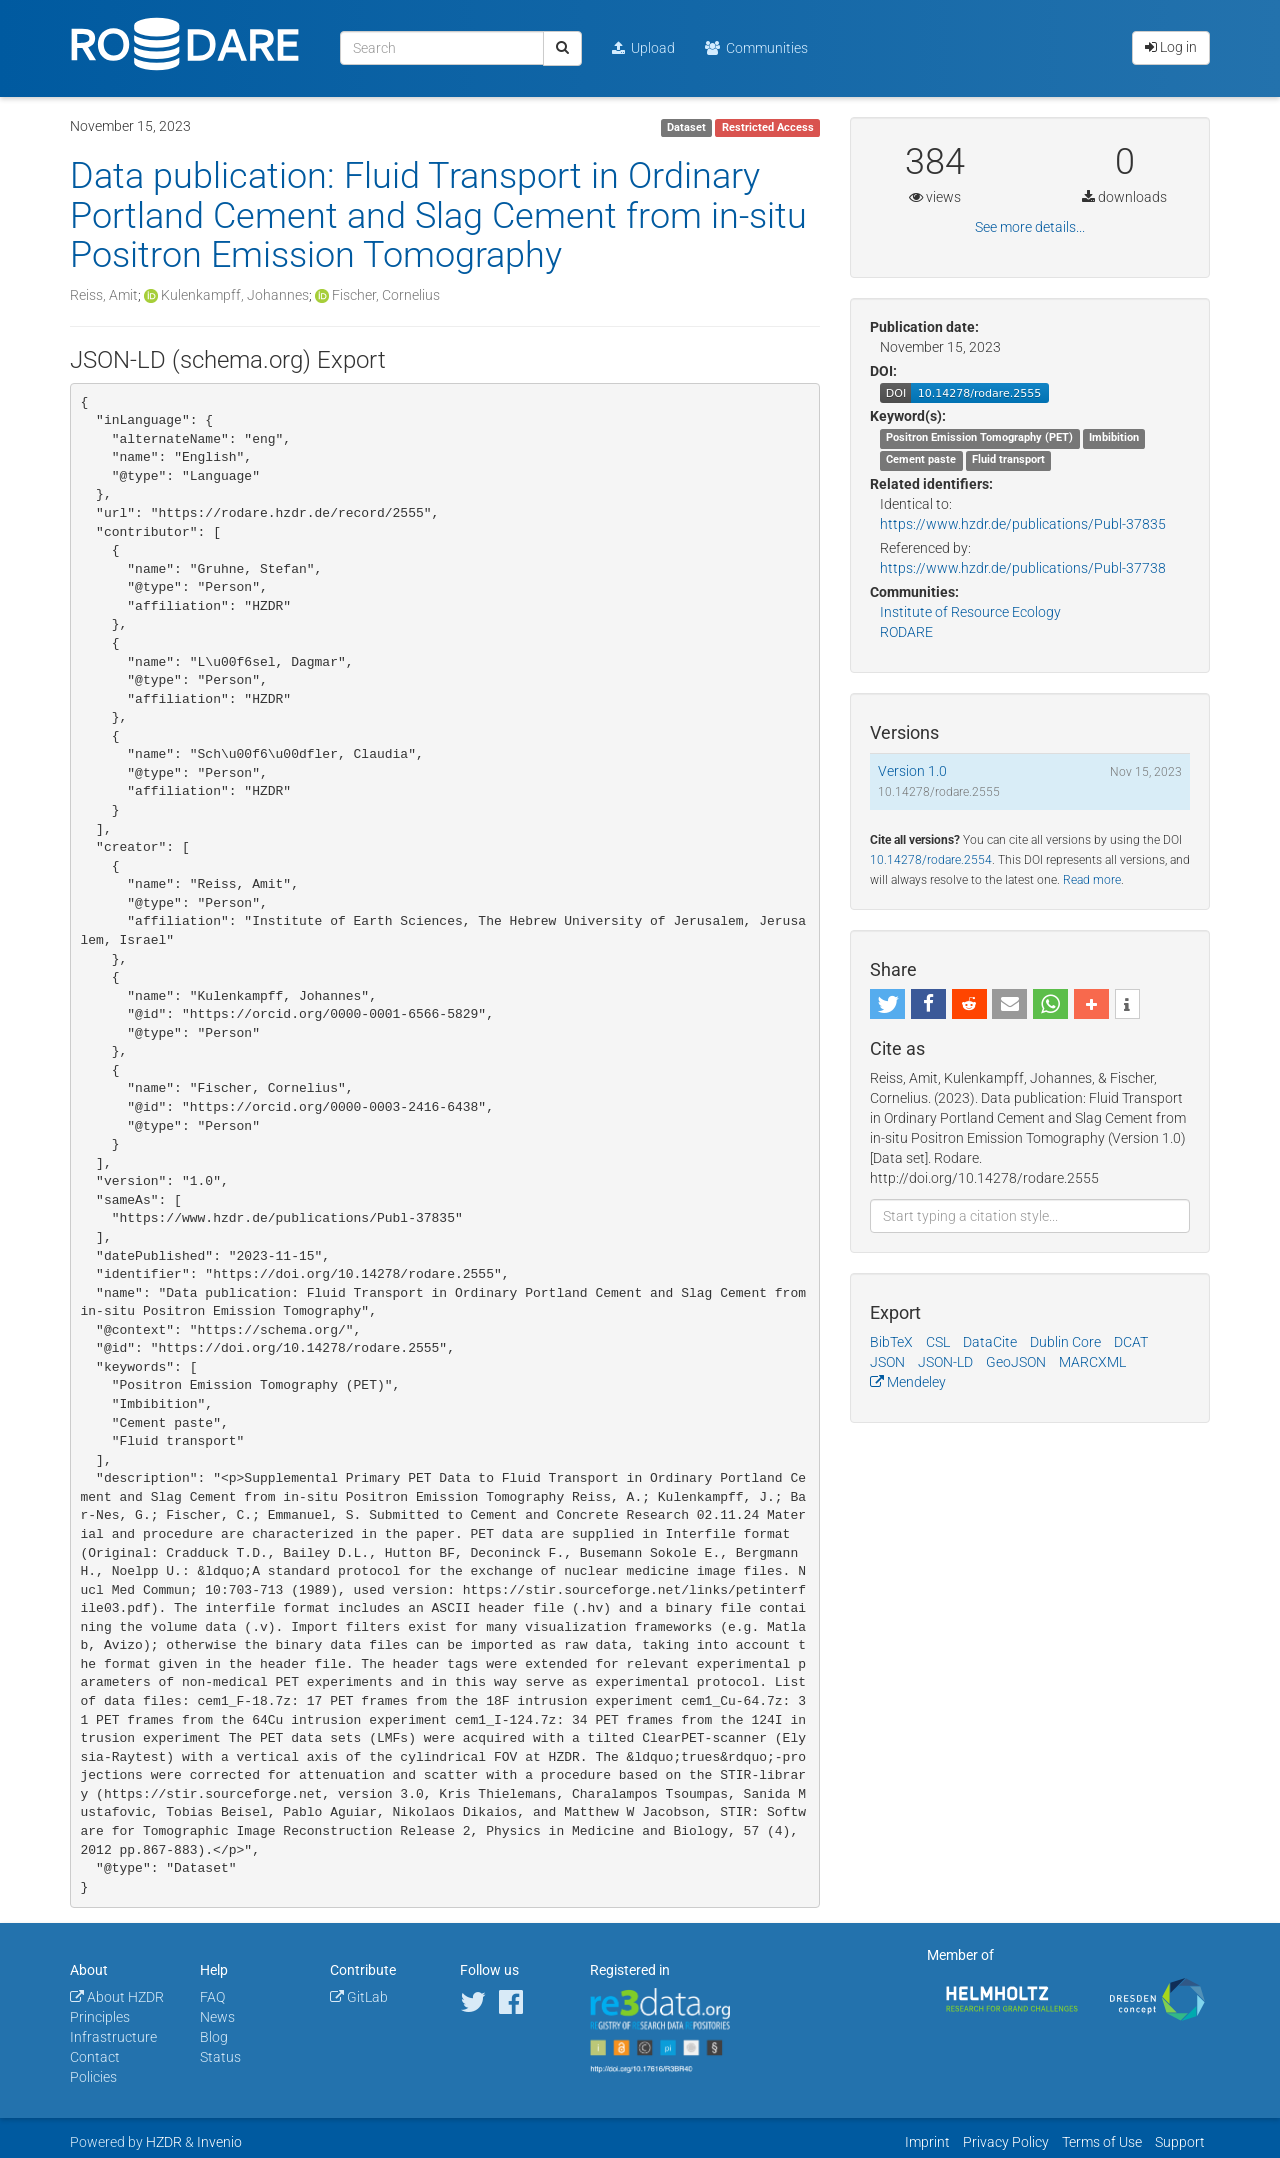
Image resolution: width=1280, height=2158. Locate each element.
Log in (1171, 47)
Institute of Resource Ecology (970, 612)
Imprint (927, 2142)
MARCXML (1092, 1362)
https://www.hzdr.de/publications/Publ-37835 (1023, 524)
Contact (95, 2057)
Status (220, 2057)
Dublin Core (1065, 1342)
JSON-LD (945, 1362)
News (217, 2017)
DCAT (1131, 1342)
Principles (100, 2017)
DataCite (990, 1342)
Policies (93, 2077)
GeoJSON (1016, 1362)
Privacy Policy (1006, 2142)
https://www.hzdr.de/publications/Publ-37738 (1023, 568)
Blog (214, 2037)
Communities (756, 48)
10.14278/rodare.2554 (931, 860)
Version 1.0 (912, 771)
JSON (887, 1362)
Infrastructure (113, 2037)
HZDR (164, 2142)
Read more (1092, 880)
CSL (938, 1342)
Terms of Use (1102, 2142)
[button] (887, 1004)
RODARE (906, 632)
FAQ (212, 1997)
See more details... (1030, 227)
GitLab (359, 1997)
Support (1180, 2142)
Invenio (219, 2142)
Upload (643, 48)
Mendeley (908, 1382)
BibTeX (891, 1342)
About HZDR (117, 1997)
